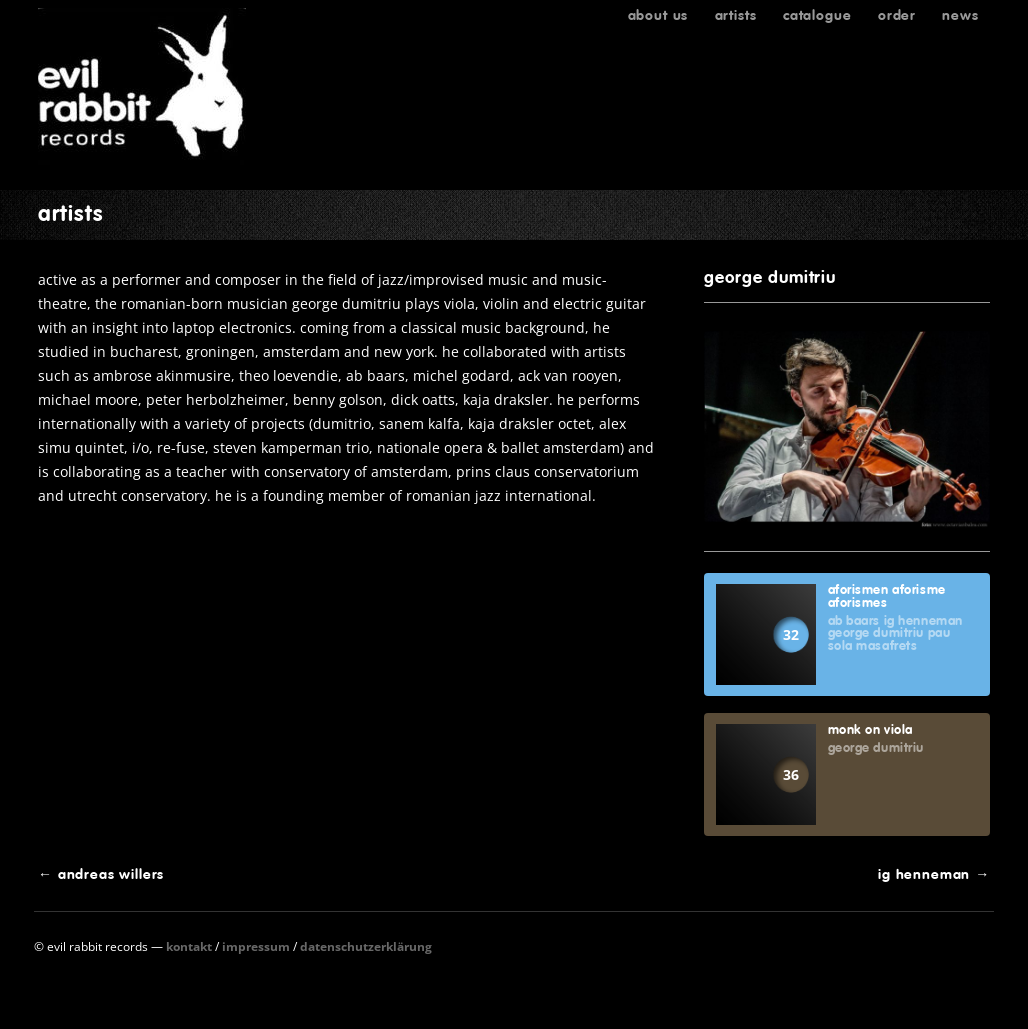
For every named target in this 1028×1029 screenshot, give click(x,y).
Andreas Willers (101, 874)
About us (658, 15)
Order (897, 15)
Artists (736, 15)
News (960, 15)
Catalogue (817, 15)
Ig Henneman (934, 874)
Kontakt (189, 946)
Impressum (256, 946)
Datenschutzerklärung (366, 946)
